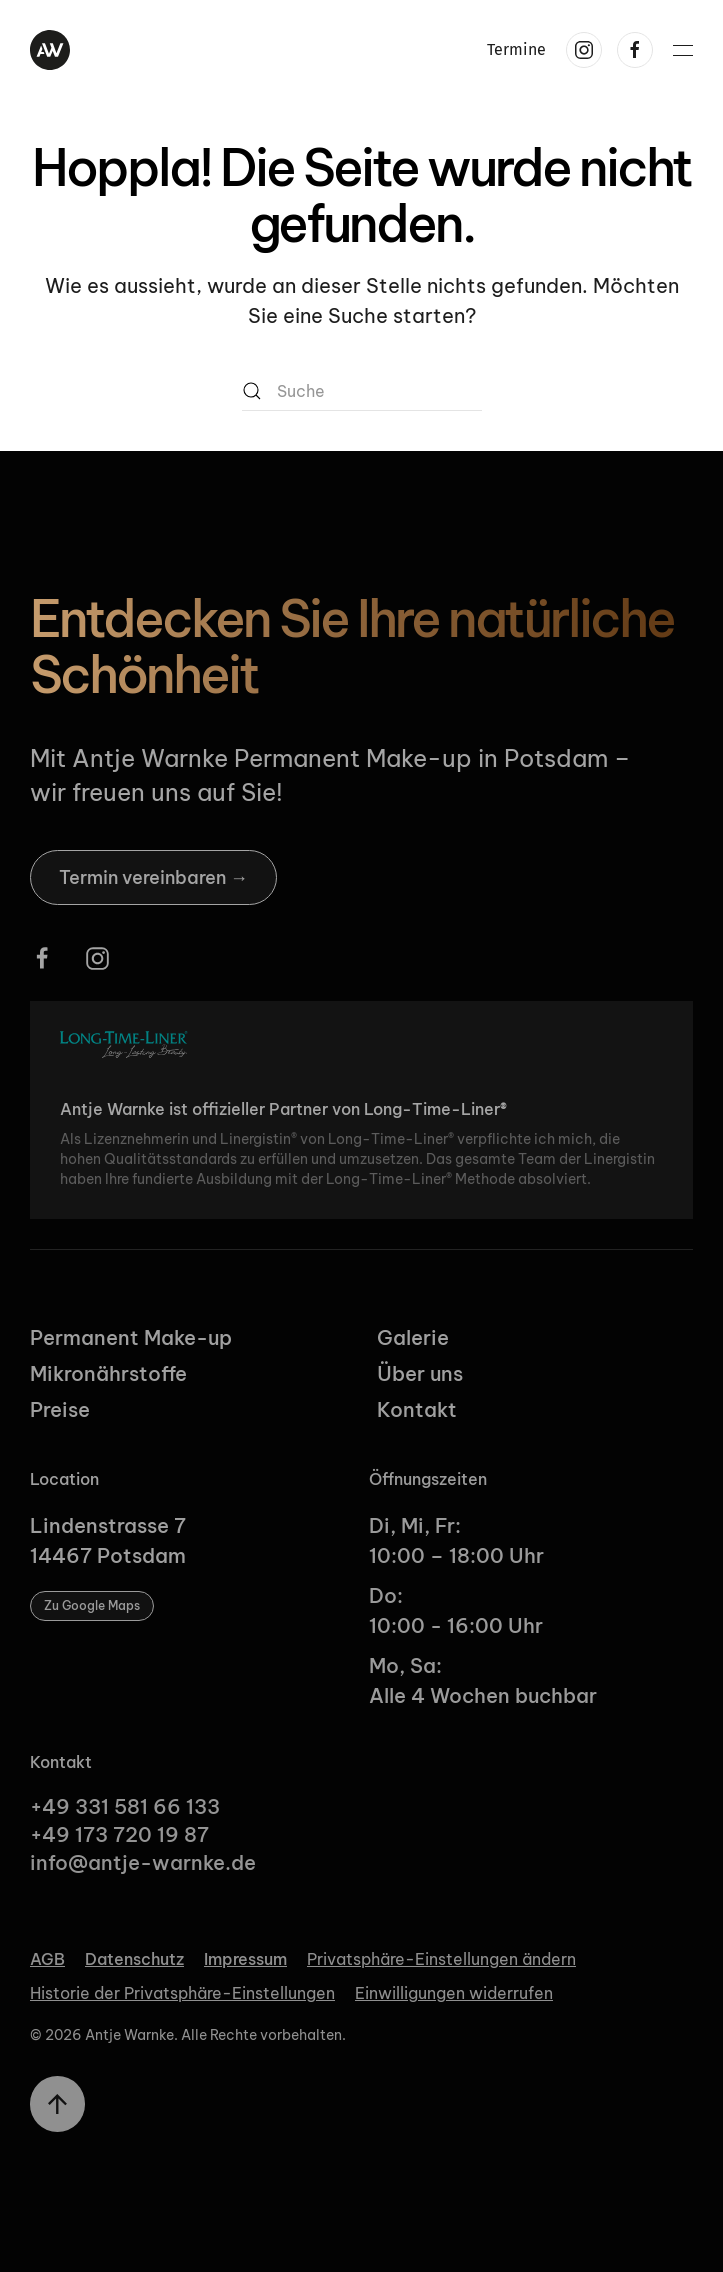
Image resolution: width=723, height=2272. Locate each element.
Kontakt (417, 1409)
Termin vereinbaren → (153, 877)
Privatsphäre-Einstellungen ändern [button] (441, 1959)
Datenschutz (134, 1959)
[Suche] (362, 391)
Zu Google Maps (92, 1605)
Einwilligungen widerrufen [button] (454, 1993)
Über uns (420, 1373)
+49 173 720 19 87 (119, 1834)
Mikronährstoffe (108, 1373)
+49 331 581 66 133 (125, 1806)
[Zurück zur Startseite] (50, 50)
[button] (683, 50)
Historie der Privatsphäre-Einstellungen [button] (182, 1993)
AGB (47, 1959)
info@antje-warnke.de (145, 1862)
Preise (60, 1409)
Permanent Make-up (131, 1337)
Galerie (413, 1337)
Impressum (245, 1959)
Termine (516, 49)
